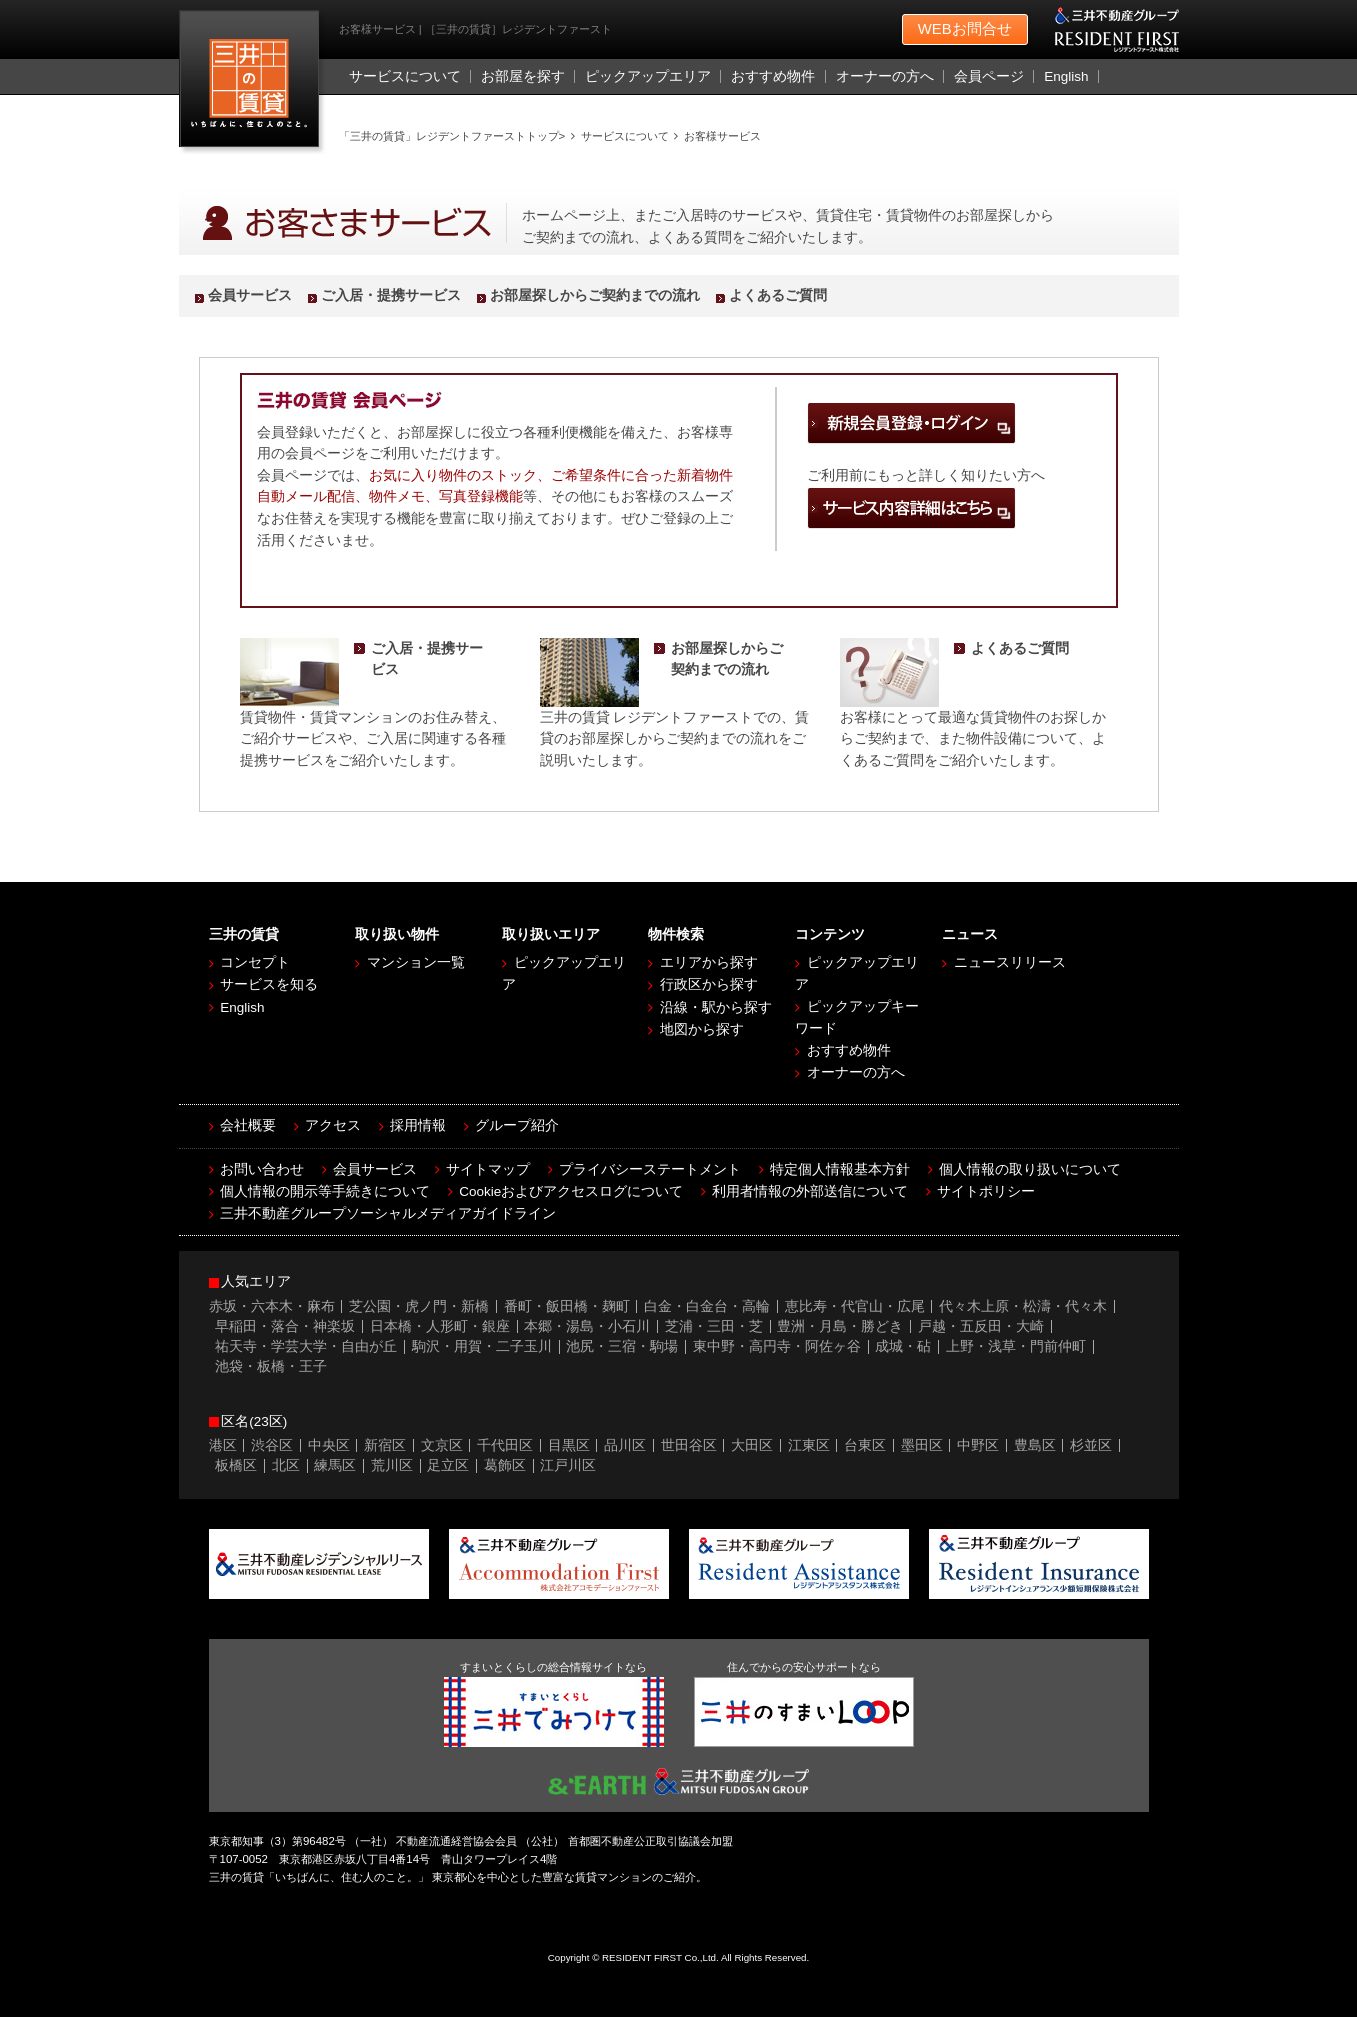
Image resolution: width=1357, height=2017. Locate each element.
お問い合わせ (262, 1169)
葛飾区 (505, 1465)
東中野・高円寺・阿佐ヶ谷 (777, 1346)
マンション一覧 (416, 962)
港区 (223, 1445)
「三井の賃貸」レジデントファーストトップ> (452, 136)
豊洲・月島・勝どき (840, 1326)
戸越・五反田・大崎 (981, 1326)
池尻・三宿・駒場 (622, 1346)
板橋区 (236, 1465)
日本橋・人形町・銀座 (440, 1326)
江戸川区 (568, 1465)
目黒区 (569, 1445)
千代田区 (505, 1445)
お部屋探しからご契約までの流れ (595, 295)
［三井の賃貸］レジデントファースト (253, 83)
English (1066, 76)
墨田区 (922, 1445)
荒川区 (392, 1465)
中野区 (978, 1445)
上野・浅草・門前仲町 (1016, 1346)
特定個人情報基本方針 (840, 1169)
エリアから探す (709, 962)
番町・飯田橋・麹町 (567, 1306)
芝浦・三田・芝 (714, 1326)
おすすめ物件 (773, 76)
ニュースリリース (1010, 962)
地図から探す (702, 1029)
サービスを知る (269, 984)
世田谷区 (689, 1445)
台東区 (865, 1445)
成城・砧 (903, 1346)
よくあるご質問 (778, 295)
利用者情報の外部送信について (810, 1191)
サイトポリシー (986, 1191)
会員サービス (250, 295)
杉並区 (1091, 1445)
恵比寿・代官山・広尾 (855, 1306)
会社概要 (248, 1125)
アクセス (333, 1125)
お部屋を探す (523, 76)
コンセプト (255, 962)
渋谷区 (272, 1445)
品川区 (625, 1445)
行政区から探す (709, 984)
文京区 (442, 1445)
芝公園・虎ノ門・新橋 (419, 1306)
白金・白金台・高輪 (707, 1306)
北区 (286, 1465)
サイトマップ (488, 1169)
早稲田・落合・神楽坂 (285, 1326)
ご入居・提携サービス (391, 295)
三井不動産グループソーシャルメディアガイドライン (388, 1213)
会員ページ (989, 76)
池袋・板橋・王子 (271, 1366)
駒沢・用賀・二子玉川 (482, 1346)
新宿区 (385, 1445)
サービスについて (405, 76)
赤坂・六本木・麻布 (272, 1306)
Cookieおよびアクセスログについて (571, 1191)
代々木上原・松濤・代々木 (1023, 1306)
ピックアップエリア (648, 76)
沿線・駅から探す (716, 1007)
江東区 (809, 1445)
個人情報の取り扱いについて (1030, 1169)
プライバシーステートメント (650, 1169)
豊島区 (1035, 1445)
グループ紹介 (517, 1125)
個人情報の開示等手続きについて (325, 1191)
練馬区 (335, 1465)
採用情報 (418, 1125)
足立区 (448, 1465)
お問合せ (965, 30)
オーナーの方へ (885, 76)
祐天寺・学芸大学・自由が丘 (306, 1346)
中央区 (329, 1445)
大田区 (752, 1445)
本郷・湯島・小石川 (587, 1326)
